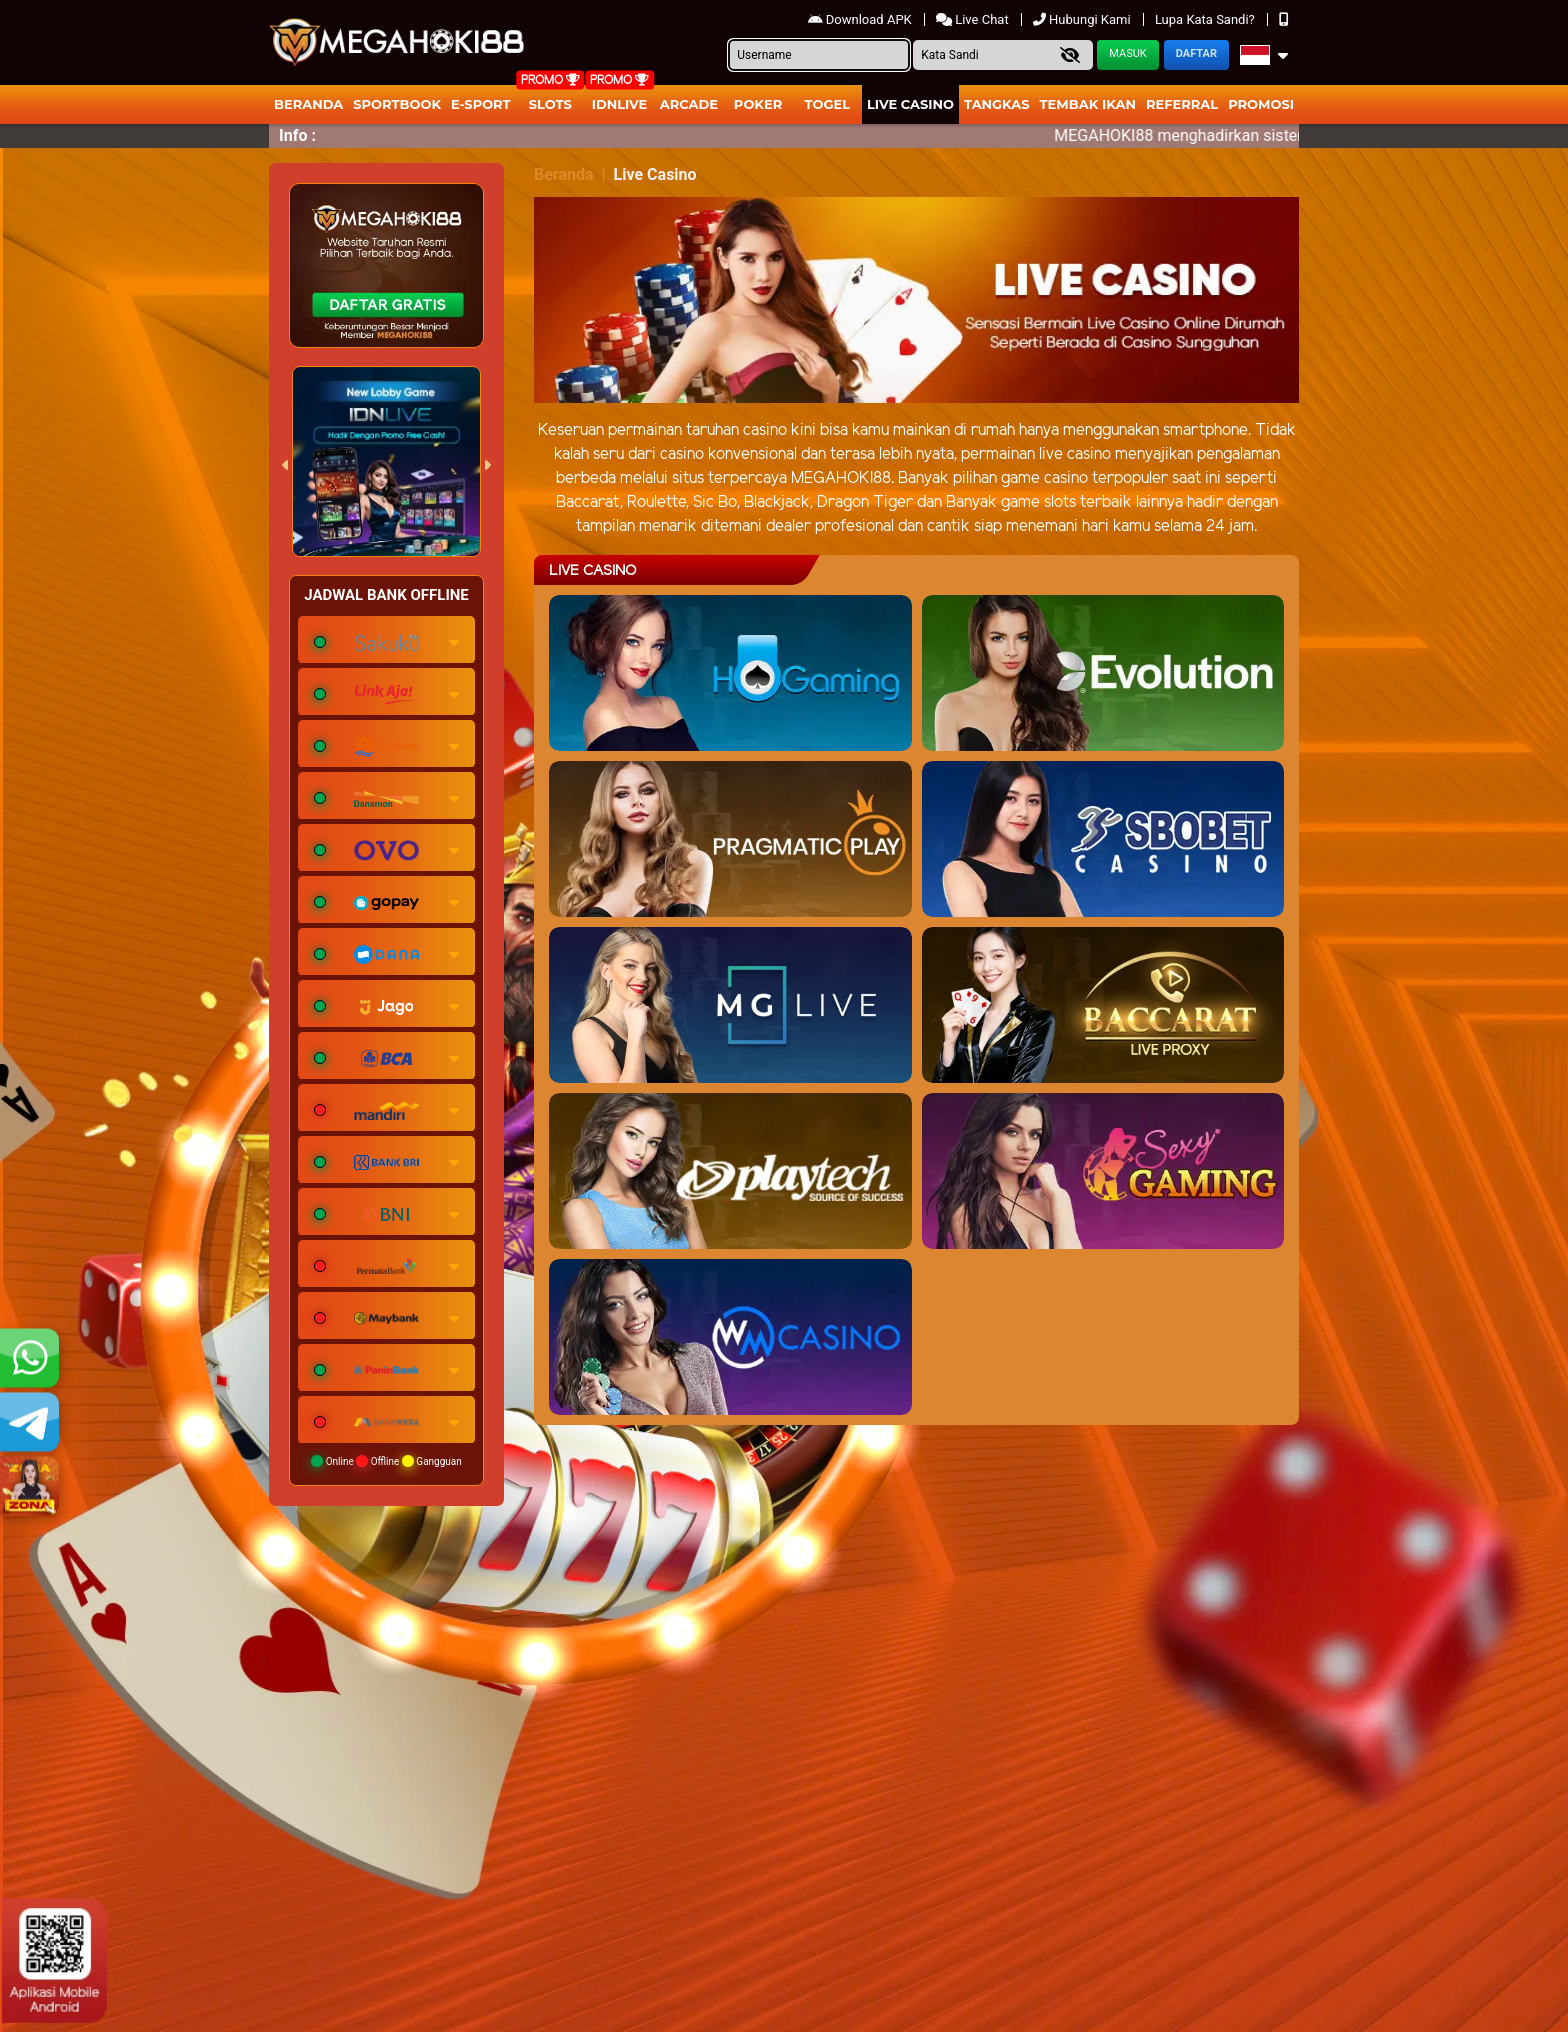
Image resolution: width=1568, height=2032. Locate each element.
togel (827, 104)
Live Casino (910, 104)
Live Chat (974, 19)
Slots (550, 104)
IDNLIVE (620, 104)
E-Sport (481, 104)
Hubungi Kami (1083, 19)
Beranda (308, 104)
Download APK (861, 19)
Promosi (1261, 104)
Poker (758, 104)
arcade (689, 104)
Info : (297, 135)
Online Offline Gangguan (386, 1461)
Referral (1182, 104)
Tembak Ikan (1088, 104)
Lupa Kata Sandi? (1206, 19)
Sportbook (397, 104)
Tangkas (997, 104)
